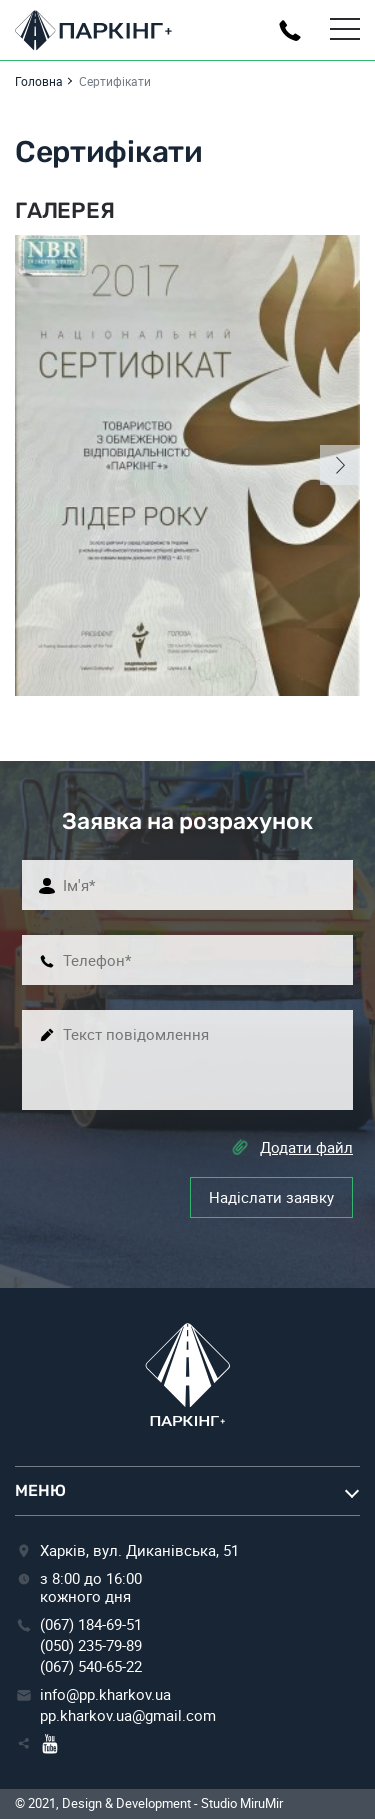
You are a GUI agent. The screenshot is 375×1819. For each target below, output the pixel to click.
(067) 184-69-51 (91, 1624)
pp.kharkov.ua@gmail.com (128, 1715)
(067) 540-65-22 (91, 1666)
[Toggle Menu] (345, 30)
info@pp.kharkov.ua (105, 1694)
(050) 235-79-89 (91, 1645)
